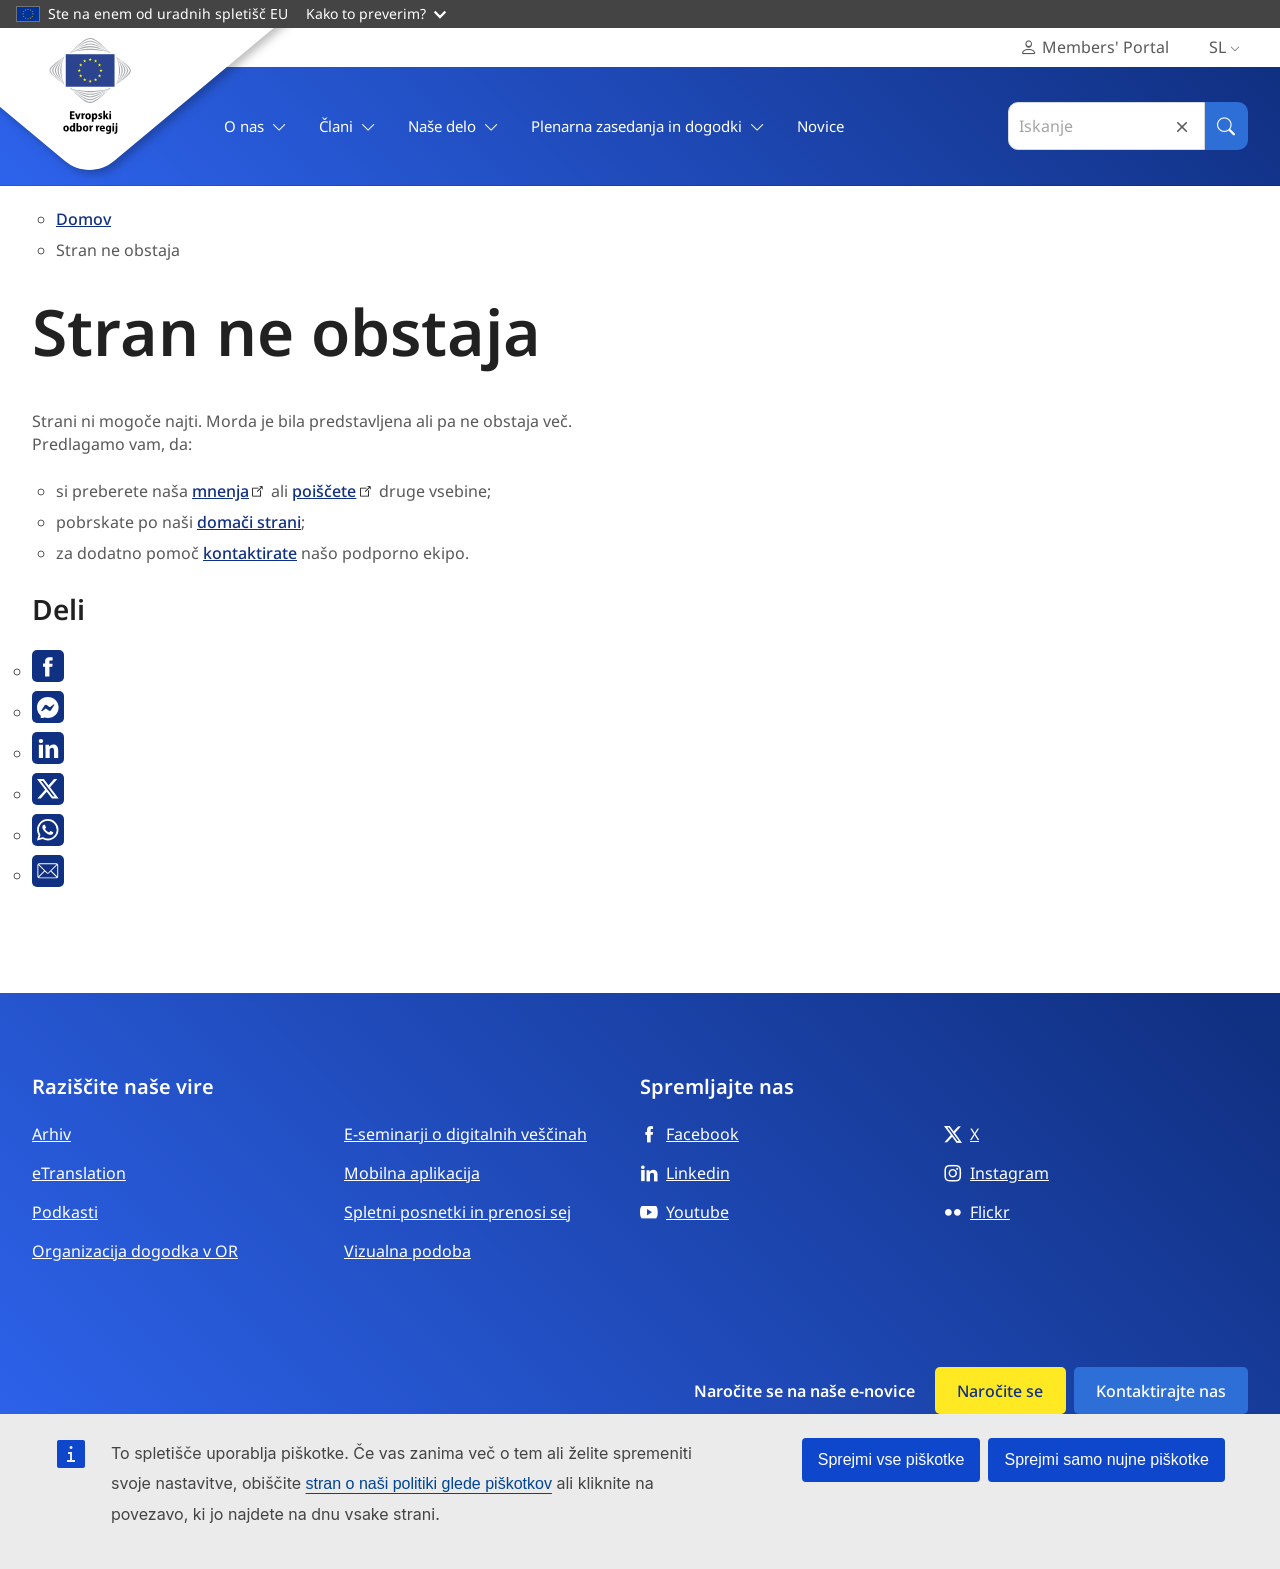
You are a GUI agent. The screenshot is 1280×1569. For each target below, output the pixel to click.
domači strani (249, 522)
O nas (255, 126)
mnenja (220, 491)
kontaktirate (250, 553)
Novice (820, 126)
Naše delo (453, 126)
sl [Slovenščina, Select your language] (1228, 47)
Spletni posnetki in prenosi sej (457, 1212)
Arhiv (51, 1134)
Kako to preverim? (376, 13)
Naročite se (1000, 1391)
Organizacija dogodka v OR (135, 1251)
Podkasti (65, 1212)
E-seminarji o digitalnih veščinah (465, 1134)
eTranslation (79, 1173)
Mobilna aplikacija (412, 1173)
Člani (347, 126)
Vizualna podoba (407, 1251)
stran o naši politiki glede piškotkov (429, 1483)
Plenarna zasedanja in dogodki (648, 126)
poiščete (324, 491)
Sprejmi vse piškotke (891, 1459)
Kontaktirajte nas (1161, 1391)
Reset (1182, 126)
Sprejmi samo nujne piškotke (1106, 1459)
